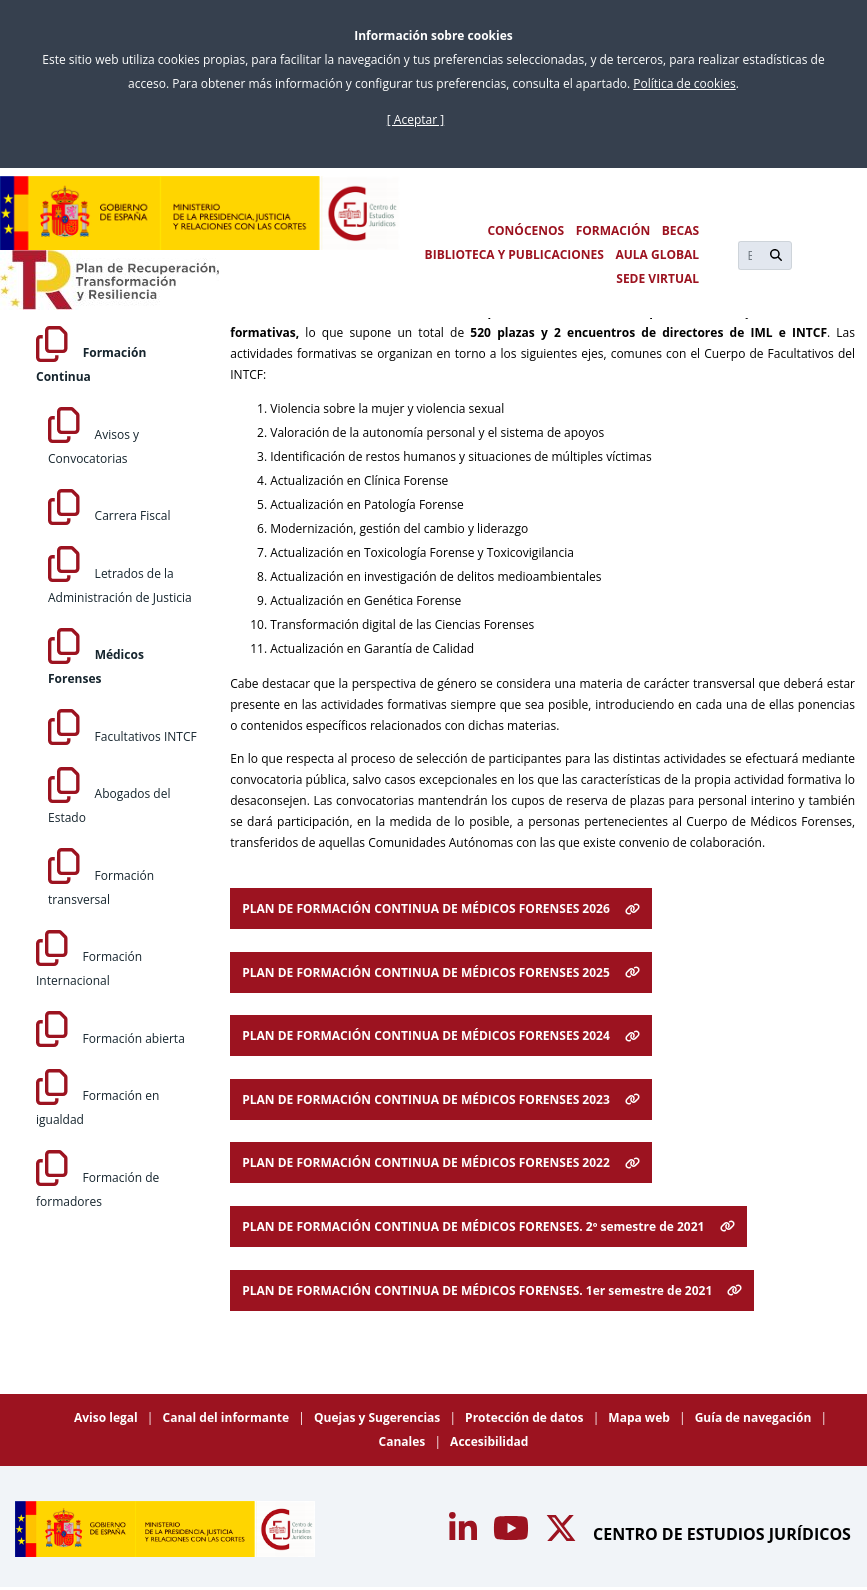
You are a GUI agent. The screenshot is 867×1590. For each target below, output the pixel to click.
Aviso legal (107, 1417)
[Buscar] (749, 255)
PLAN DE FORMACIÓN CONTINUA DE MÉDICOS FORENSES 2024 (441, 1035)
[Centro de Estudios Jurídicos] (200, 213)
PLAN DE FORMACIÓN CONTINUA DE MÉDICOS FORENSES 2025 (441, 972)
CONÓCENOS (525, 230)
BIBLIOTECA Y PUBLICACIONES (514, 254)
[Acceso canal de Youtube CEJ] (465, 1534)
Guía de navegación (755, 1417)
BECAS (680, 230)
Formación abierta (110, 1038)
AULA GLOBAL (657, 254)
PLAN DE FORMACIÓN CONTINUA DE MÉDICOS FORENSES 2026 (441, 908)
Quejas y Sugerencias (378, 1417)
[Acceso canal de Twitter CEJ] (563, 1534)
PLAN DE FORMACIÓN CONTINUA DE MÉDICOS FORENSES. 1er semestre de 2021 (492, 1290)
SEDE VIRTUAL (657, 278)
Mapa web (640, 1417)
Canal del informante (228, 1417)
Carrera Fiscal (109, 515)
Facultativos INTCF (122, 736)
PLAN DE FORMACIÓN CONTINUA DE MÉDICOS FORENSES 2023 (441, 1099)
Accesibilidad (489, 1441)
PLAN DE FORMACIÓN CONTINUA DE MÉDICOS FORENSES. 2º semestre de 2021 (488, 1226)
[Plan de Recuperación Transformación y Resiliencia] (109, 280)
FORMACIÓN (613, 230)
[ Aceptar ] (415, 119)
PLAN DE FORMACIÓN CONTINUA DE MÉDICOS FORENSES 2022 (441, 1162)
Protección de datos (526, 1417)
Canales (404, 1441)
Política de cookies (684, 83)
